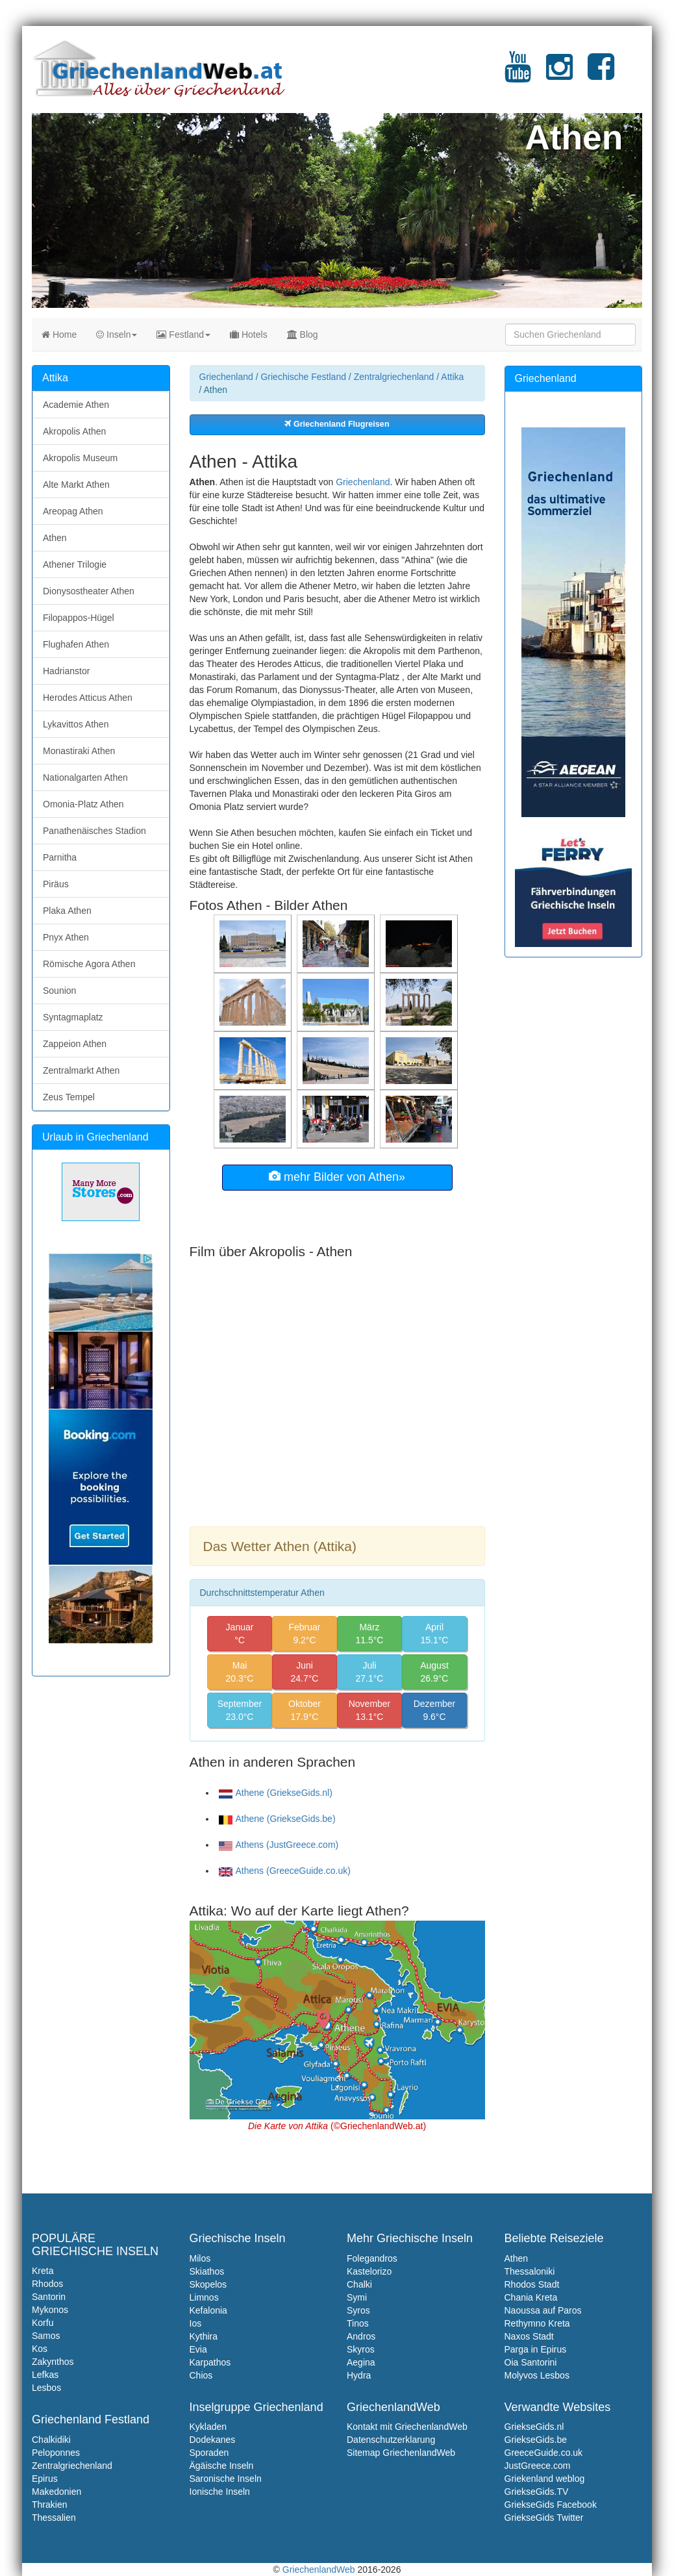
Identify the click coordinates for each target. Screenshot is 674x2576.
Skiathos (207, 2271)
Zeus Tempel (69, 1097)
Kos (39, 2348)
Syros (358, 2310)
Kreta (42, 2271)
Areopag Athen (73, 511)
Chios (201, 2375)
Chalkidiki (51, 2439)
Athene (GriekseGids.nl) (275, 1792)
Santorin (49, 2297)
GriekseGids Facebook (551, 2504)
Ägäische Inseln (222, 2465)
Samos (46, 2335)
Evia (198, 2349)
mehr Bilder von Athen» (337, 1176)
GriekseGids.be (536, 2439)
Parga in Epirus (536, 2349)
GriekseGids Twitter (544, 2517)
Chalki (359, 2284)
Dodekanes (213, 2439)
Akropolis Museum (80, 458)
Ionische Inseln (220, 2491)
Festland (183, 334)
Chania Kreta (531, 2297)
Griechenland (226, 377)
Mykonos (50, 2310)
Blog (302, 334)
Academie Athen (76, 404)
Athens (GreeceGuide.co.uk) (285, 1870)
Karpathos (210, 2362)
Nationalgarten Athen (85, 777)
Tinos (358, 2323)
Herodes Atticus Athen (87, 697)
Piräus (56, 884)
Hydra (359, 2375)
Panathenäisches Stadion (94, 831)
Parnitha (60, 857)
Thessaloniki (530, 2271)
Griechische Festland (303, 377)
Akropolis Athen (74, 431)
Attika (452, 377)
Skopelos (208, 2284)
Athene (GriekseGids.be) (277, 1818)
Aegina (361, 2362)
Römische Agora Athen (89, 964)
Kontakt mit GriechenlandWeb (407, 2426)
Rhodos (47, 2284)
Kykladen (208, 2426)
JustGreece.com (538, 2465)
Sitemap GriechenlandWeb (401, 2452)
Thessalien (54, 2517)
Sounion (59, 990)
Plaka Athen (67, 910)
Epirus (45, 2478)
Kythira (204, 2336)
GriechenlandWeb (318, 2569)
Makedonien (56, 2491)
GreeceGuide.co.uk (544, 2452)
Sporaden (209, 2452)
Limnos (204, 2297)
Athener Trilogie (74, 564)
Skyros (361, 2349)
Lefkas (45, 2374)
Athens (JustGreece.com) (279, 1844)
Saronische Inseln (226, 2478)
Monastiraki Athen (79, 751)
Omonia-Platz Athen (83, 804)
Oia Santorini (531, 2362)
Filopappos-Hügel (78, 617)
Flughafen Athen (76, 644)
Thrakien (49, 2504)
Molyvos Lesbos (537, 2375)
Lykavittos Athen (75, 724)
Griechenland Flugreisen (336, 424)
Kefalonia (208, 2310)
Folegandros (372, 2258)
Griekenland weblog (545, 2478)
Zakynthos (53, 2361)
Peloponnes (56, 2452)
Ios (196, 2323)
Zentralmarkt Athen (81, 1070)
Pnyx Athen (66, 937)
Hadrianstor (66, 671)
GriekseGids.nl (534, 2426)
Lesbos (46, 2387)
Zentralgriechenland (394, 377)
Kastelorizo (369, 2271)
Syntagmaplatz (73, 1017)
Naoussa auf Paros (543, 2310)
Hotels (249, 334)
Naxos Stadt (529, 2336)
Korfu (42, 2322)
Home (59, 334)
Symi (357, 2297)
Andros (361, 2336)
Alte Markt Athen (76, 484)
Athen (55, 538)
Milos (200, 2258)
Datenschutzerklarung (391, 2439)
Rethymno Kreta (537, 2323)
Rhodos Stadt (532, 2284)
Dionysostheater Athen (88, 591)
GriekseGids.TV (537, 2491)
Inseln (116, 334)
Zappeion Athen (74, 1044)
